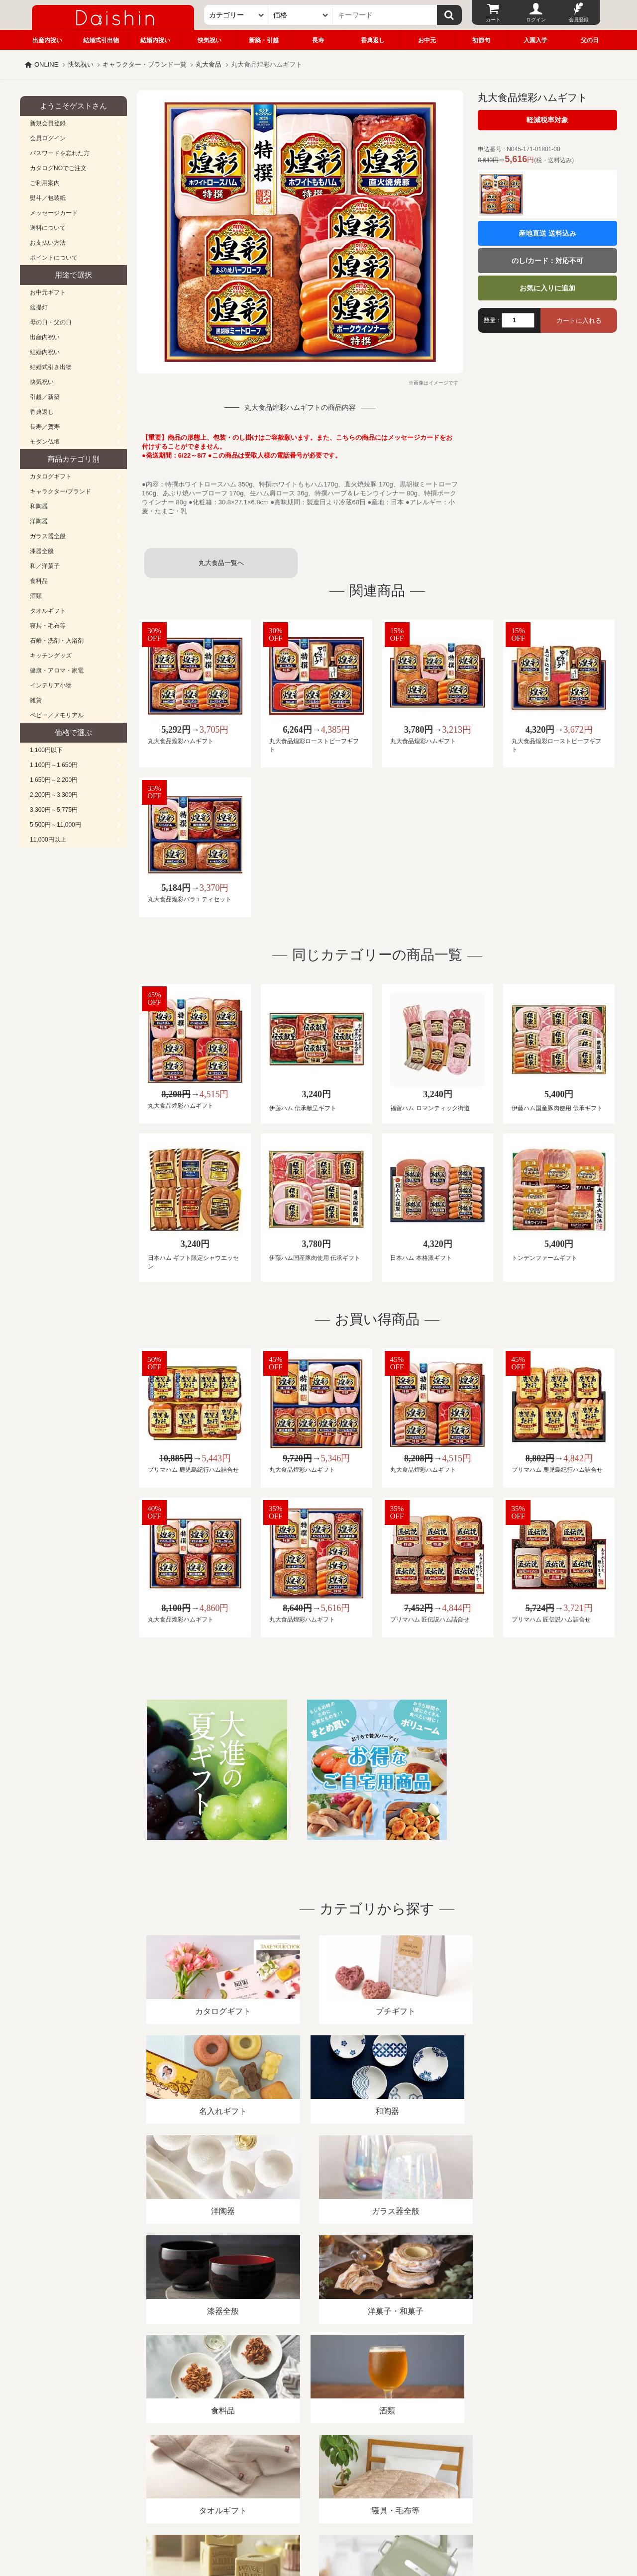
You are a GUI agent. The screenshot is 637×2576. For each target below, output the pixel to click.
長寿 (318, 40)
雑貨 (36, 700)
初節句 (481, 40)
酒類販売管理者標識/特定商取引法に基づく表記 (196, 2461)
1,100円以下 (46, 750)
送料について (48, 227)
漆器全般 (42, 551)
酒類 (36, 595)
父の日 (590, 40)
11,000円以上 (48, 839)
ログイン (536, 19)
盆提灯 (39, 307)
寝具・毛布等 (48, 625)
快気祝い (209, 40)
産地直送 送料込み (547, 233)
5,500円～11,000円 (55, 824)
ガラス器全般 (48, 536)
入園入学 (535, 40)
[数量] (518, 320)
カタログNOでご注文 (58, 168)
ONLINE (46, 64)
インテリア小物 (51, 685)
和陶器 (39, 506)
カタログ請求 (380, 2461)
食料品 (39, 580)
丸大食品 (208, 64)
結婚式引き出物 (51, 367)
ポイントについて (54, 257)
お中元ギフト (48, 292)
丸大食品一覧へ (221, 563)
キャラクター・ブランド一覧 (145, 64)
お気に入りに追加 (547, 288)
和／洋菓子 (45, 566)
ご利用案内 (45, 183)
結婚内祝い (155, 40)
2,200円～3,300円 (54, 794)
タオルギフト (48, 610)
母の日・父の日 (51, 322)
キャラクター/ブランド (60, 491)
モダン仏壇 (45, 441)
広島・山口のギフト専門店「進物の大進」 (318, 2514)
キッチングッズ (51, 655)
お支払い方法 (48, 242)
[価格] (300, 15)
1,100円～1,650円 (54, 765)
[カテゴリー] (236, 15)
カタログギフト (51, 476)
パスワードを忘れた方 (60, 153)
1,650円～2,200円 (54, 779)
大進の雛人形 (318, 2527)
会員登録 (579, 19)
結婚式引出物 (101, 40)
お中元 (427, 40)
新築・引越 (264, 40)
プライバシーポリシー (313, 2461)
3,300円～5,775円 (54, 809)
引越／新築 (45, 396)
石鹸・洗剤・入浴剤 (57, 640)
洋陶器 (39, 521)
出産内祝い (47, 40)
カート (493, 19)
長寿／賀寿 (45, 426)
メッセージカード (54, 212)
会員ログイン (48, 138)
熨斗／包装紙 (48, 197)
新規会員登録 (48, 123)
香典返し (373, 40)
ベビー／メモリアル (57, 715)
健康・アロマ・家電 (57, 670)
